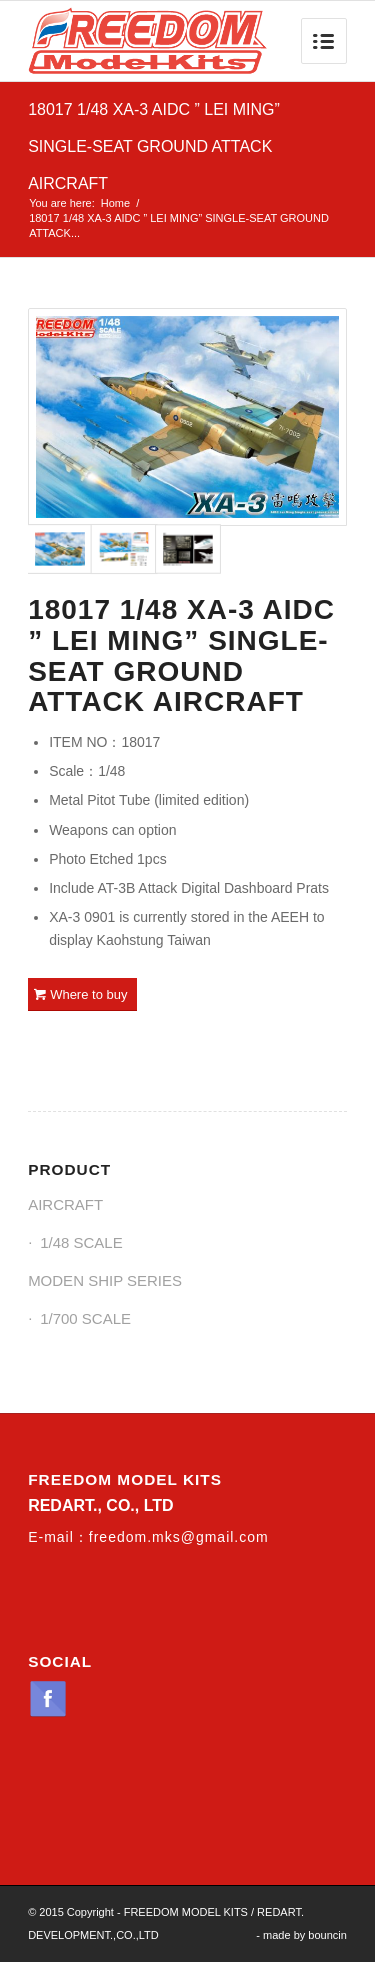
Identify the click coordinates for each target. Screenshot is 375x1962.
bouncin (327, 1935)
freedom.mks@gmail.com (179, 1537)
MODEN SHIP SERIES (105, 1280)
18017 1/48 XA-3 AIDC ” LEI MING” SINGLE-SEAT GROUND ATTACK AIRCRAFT (154, 146)
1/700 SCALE (85, 1318)
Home (115, 203)
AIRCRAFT (65, 1204)
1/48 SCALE (81, 1242)
